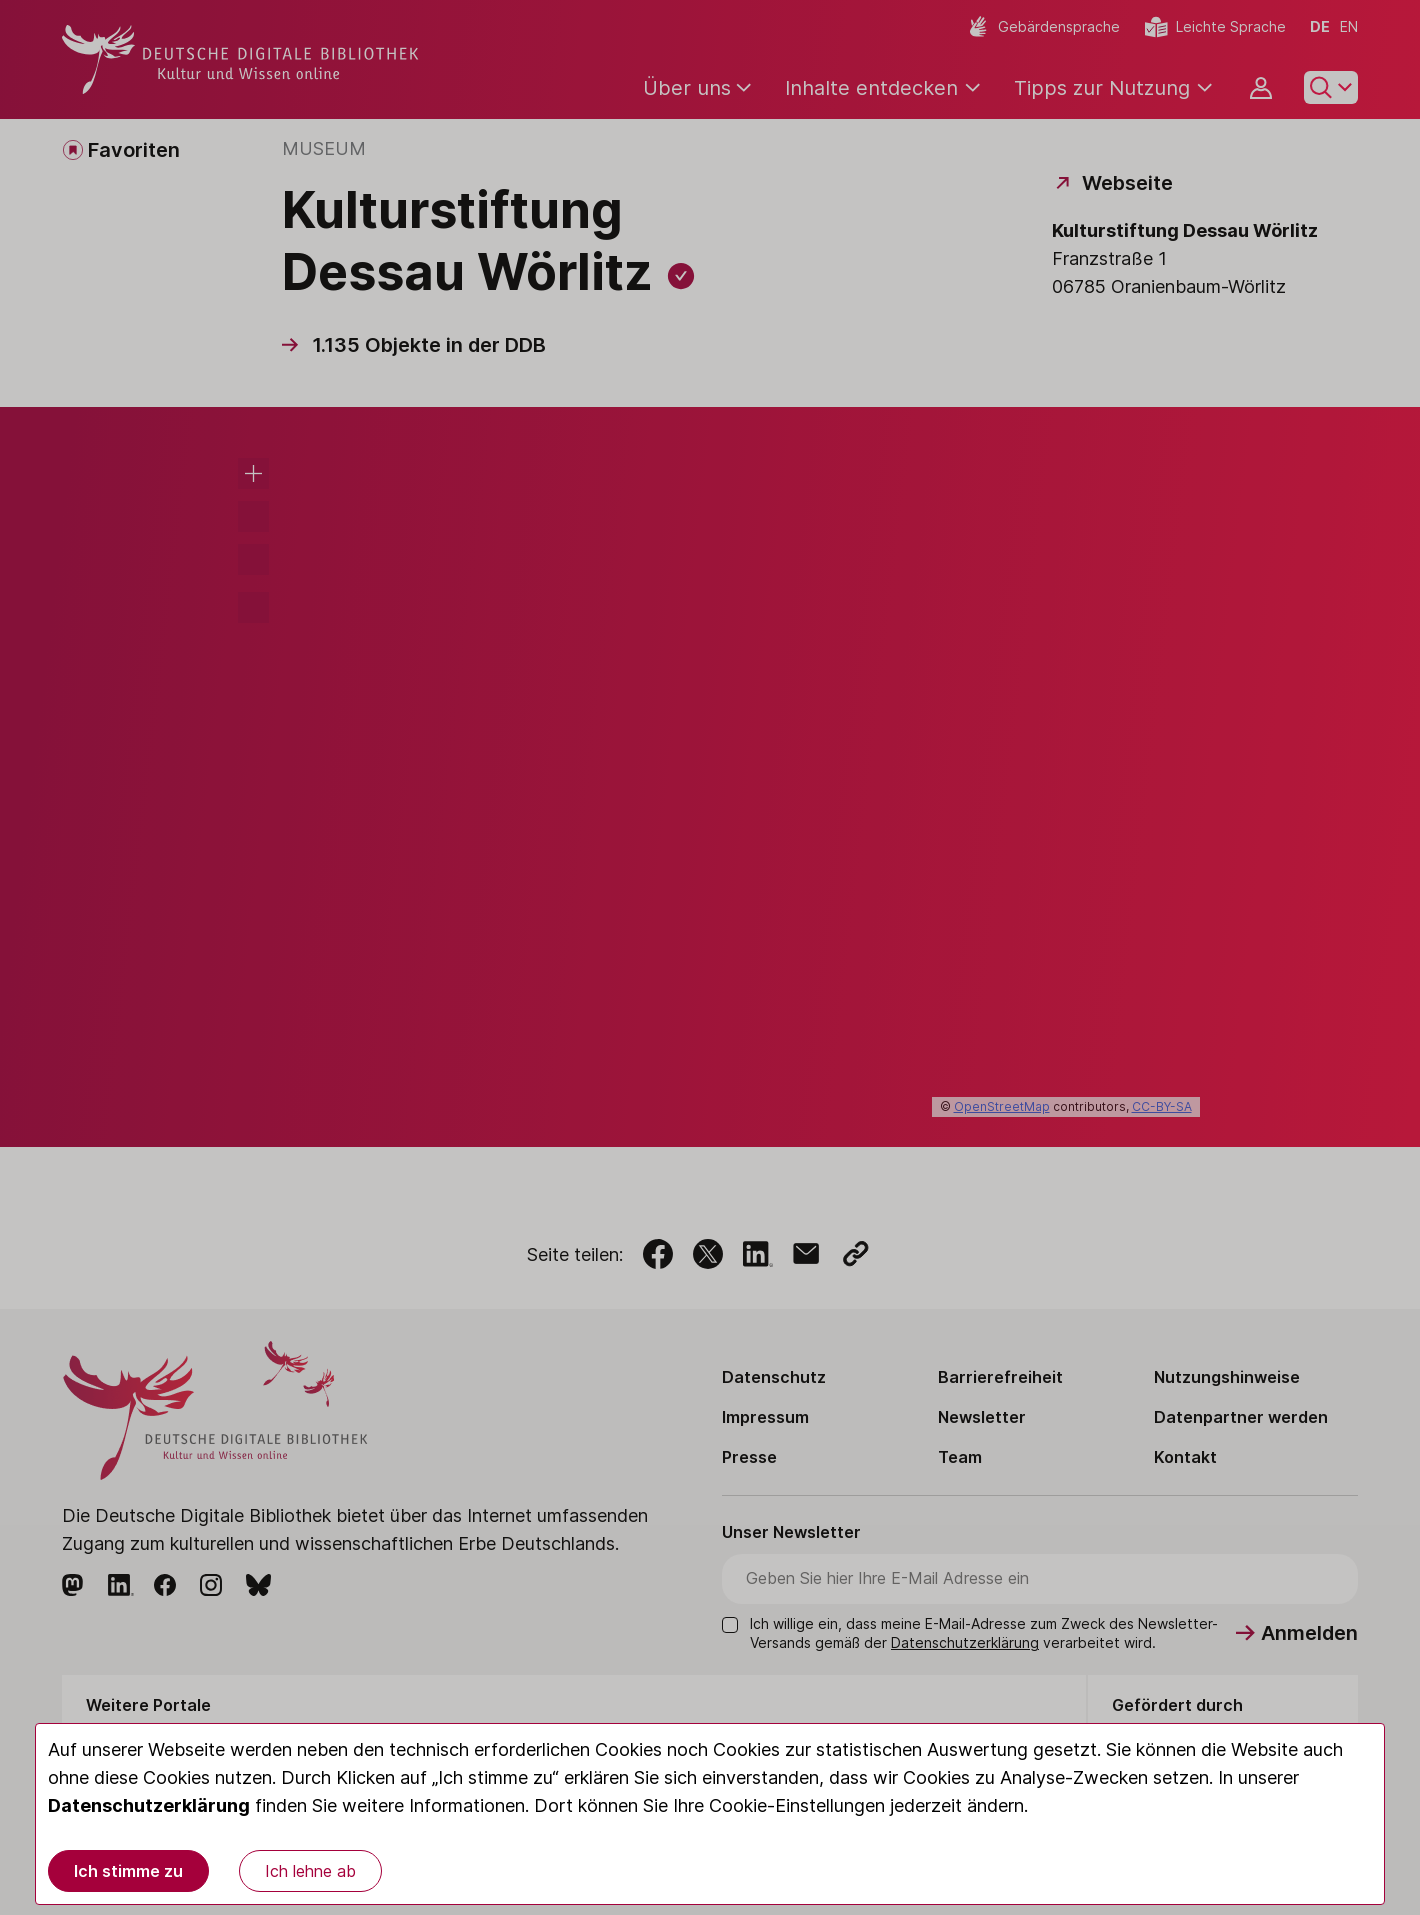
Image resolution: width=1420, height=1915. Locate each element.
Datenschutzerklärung (149, 1805)
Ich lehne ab (310, 1871)
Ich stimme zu (128, 1871)
